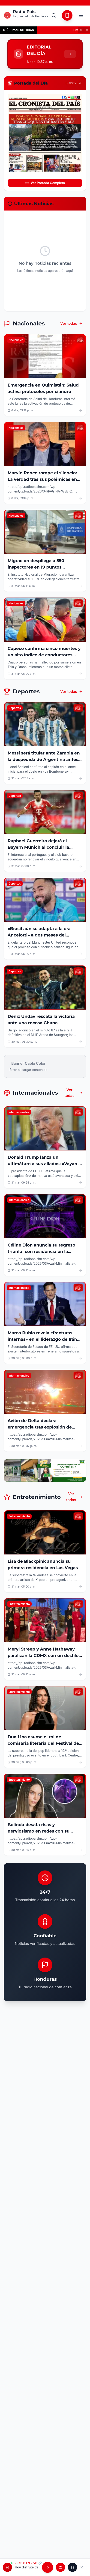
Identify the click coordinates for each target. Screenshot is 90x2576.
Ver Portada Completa (45, 183)
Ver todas (71, 323)
